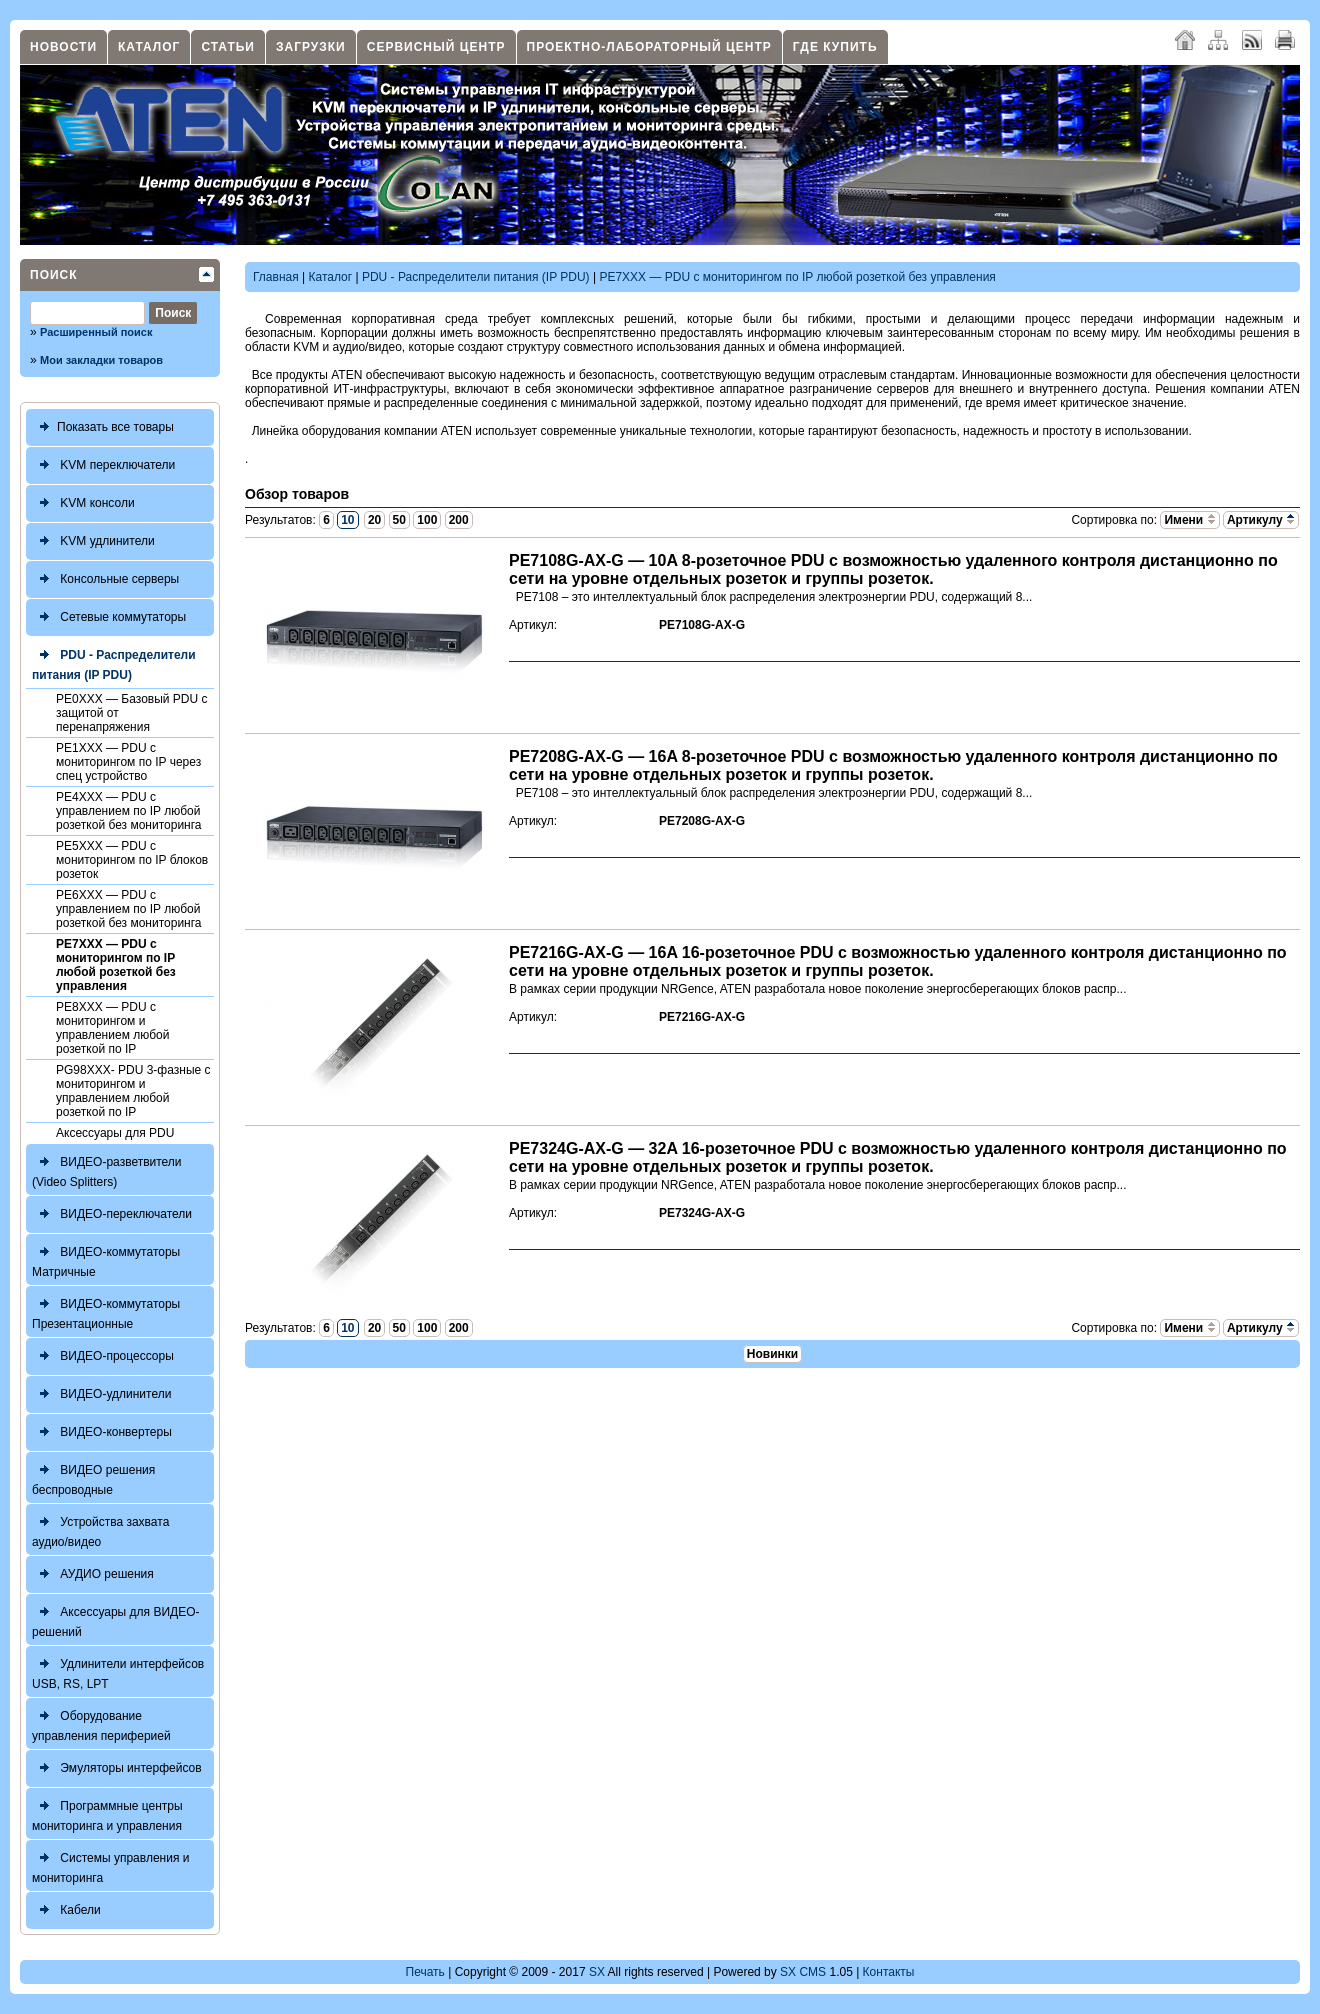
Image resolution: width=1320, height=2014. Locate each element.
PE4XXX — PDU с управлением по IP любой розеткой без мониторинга (129, 811)
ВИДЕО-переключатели (112, 1214)
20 (374, 520)
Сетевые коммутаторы (109, 617)
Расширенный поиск (96, 332)
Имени (1189, 520)
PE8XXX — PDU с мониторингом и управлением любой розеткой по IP (112, 1028)
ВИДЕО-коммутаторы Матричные (106, 1259)
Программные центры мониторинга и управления (107, 1813)
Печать (425, 1972)
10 (347, 520)
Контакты (889, 1972)
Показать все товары (103, 427)
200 (459, 520)
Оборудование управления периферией (101, 1723)
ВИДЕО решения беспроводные (93, 1477)
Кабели (66, 1910)
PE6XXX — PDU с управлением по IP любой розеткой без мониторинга (129, 909)
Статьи (228, 47)
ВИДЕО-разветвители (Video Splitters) (107, 1169)
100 (427, 520)
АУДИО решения (93, 1574)
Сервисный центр (436, 47)
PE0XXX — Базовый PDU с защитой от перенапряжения (132, 713)
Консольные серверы (105, 579)
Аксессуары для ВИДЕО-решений (116, 1619)
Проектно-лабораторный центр (649, 47)
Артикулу (1261, 520)
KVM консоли (83, 503)
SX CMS (803, 1972)
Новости (63, 47)
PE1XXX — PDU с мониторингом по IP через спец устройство (128, 762)
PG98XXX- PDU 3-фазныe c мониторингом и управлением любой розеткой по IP (133, 1091)
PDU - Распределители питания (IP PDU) (114, 662)
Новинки (772, 1354)
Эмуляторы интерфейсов (117, 1768)
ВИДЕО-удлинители (101, 1394)
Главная (276, 277)
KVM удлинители (93, 541)
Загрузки (311, 47)
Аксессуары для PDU (115, 1133)
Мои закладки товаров (101, 360)
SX (597, 1972)
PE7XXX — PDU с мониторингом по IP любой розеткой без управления (116, 965)
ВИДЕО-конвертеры (102, 1432)
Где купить (835, 47)
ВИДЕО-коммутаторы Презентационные (106, 1311)
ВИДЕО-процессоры (103, 1356)
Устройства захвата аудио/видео (100, 1529)
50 (399, 520)
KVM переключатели (103, 465)
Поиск (54, 275)
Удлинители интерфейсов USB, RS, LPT (118, 1671)
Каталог (149, 47)
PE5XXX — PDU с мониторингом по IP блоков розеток (132, 860)
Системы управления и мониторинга (110, 1865)
